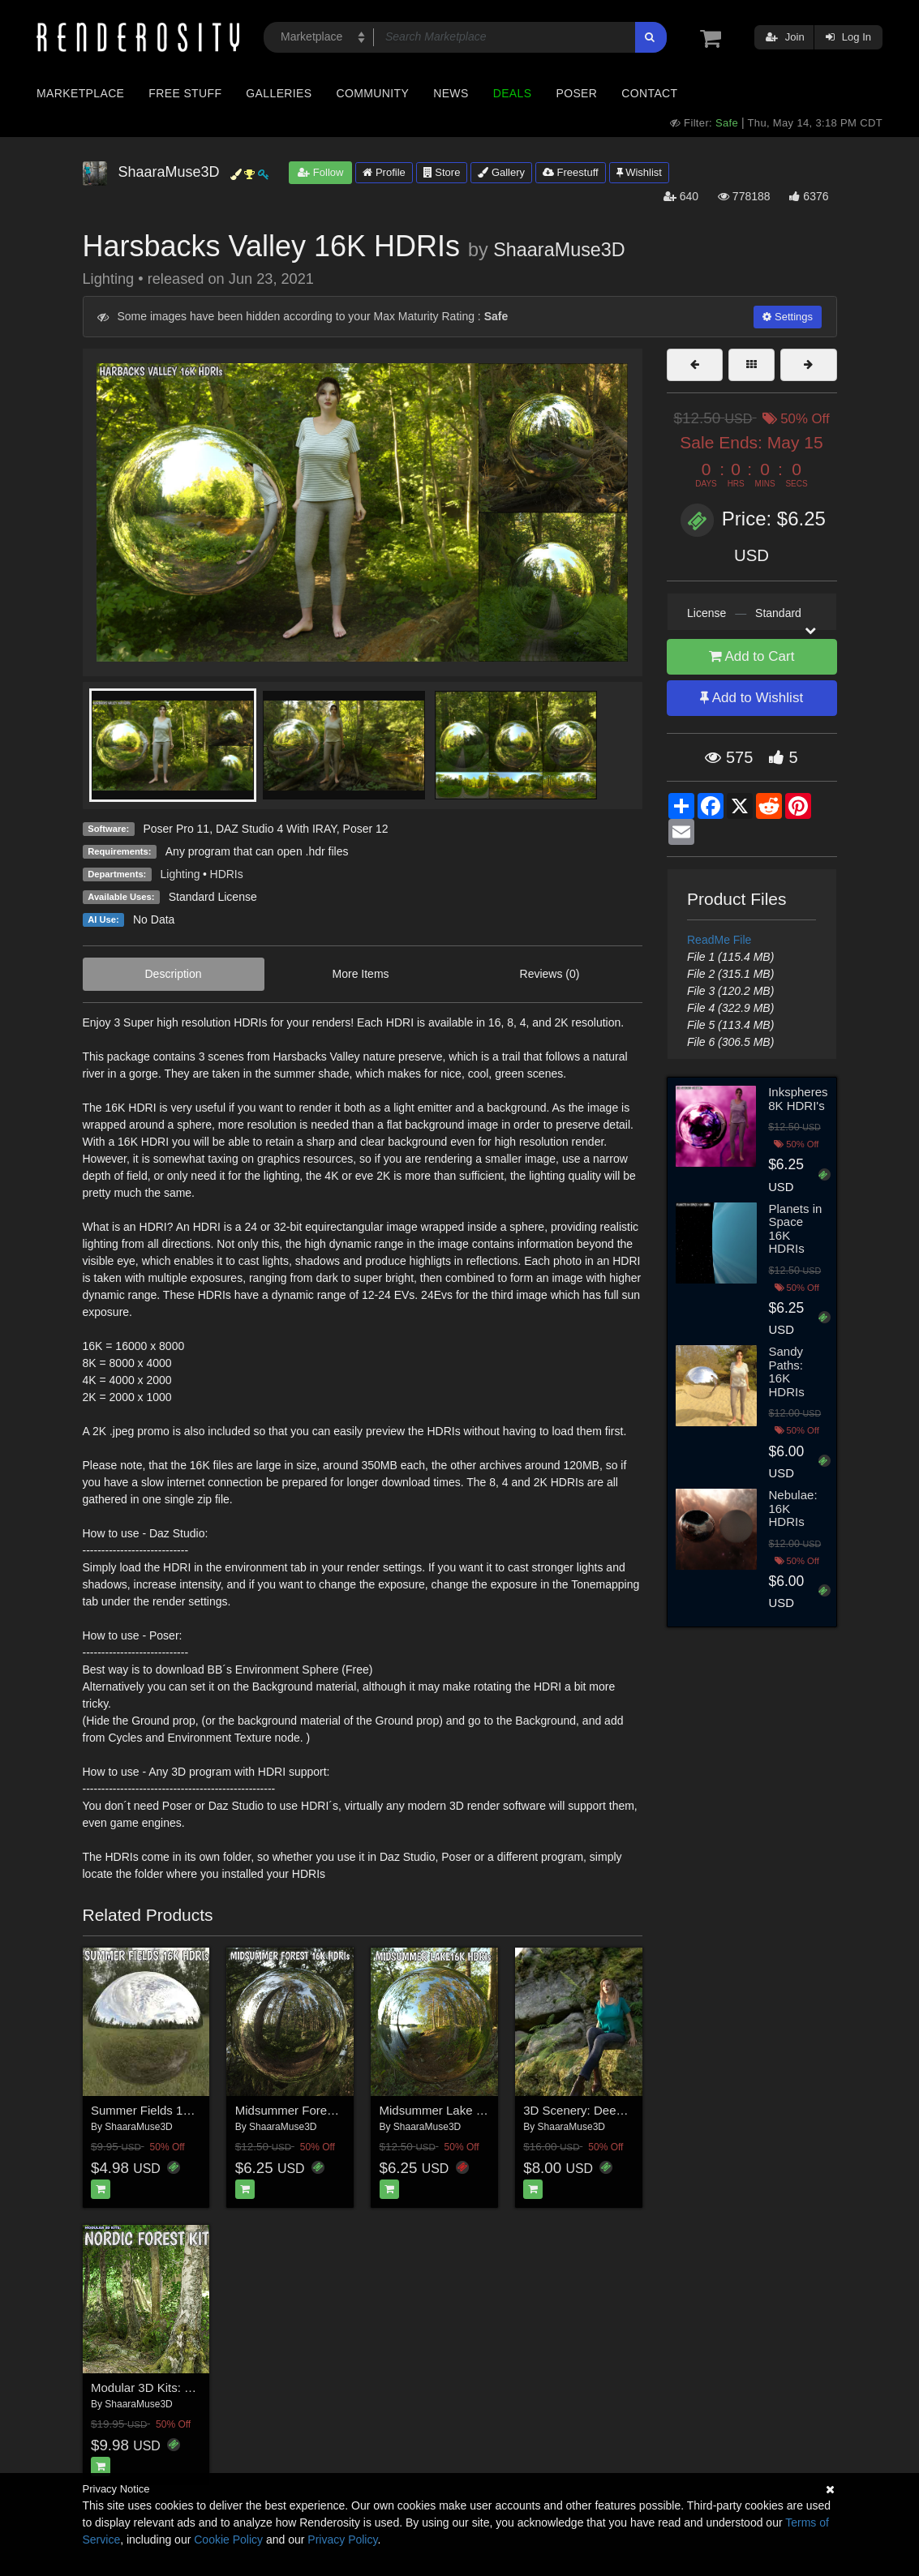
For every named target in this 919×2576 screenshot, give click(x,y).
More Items (361, 973)
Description (173, 973)
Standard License (213, 896)
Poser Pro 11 (176, 828)
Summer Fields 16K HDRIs (164, 2110)
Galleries (278, 93)
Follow (320, 172)
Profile (384, 172)
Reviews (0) (550, 973)
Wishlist (639, 172)
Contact (649, 93)
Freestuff (571, 172)
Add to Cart (752, 656)
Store (442, 172)
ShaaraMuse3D (559, 249)
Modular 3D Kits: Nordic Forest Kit (183, 2387)
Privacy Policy (342, 2539)
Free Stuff (184, 93)
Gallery (501, 172)
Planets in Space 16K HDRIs (795, 1229)
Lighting (180, 874)
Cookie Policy (228, 2539)
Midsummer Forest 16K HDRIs (318, 2110)
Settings (787, 317)
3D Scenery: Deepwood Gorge (606, 2110)
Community (373, 93)
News (450, 93)
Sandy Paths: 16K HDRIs (787, 1371)
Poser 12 (366, 828)
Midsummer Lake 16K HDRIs (458, 2110)
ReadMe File (719, 939)
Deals (512, 93)
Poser (576, 93)
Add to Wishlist (751, 697)
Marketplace (80, 93)
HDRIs (226, 874)
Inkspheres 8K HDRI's (797, 1098)
